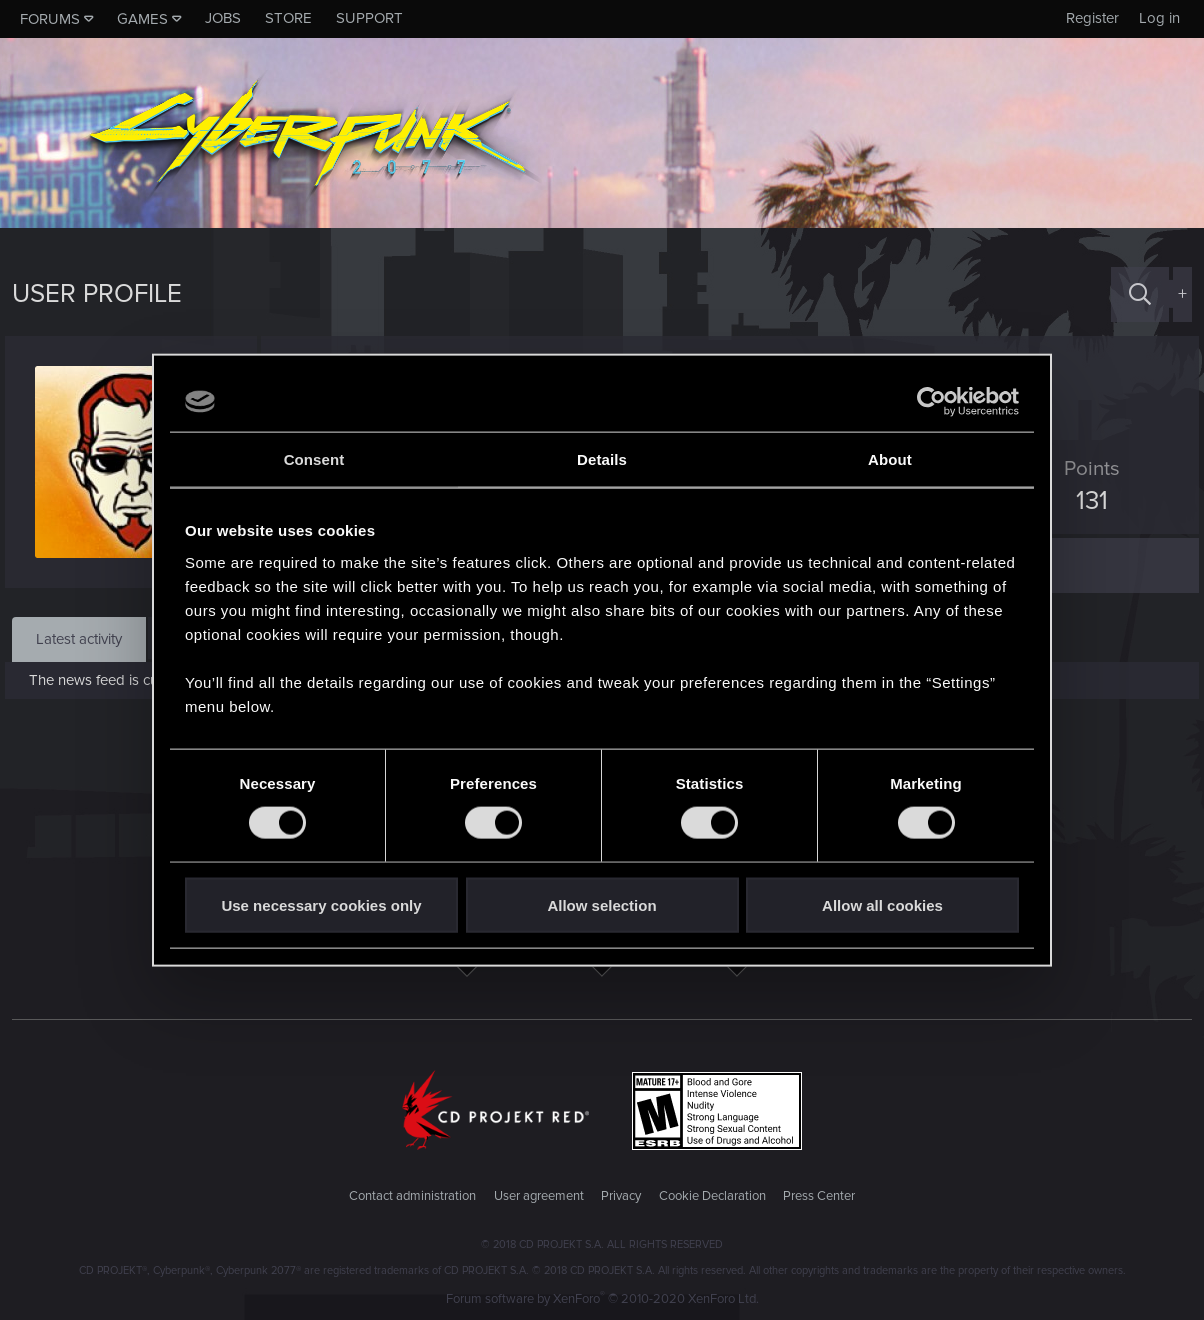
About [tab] (890, 459)
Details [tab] (602, 459)
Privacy (621, 1196)
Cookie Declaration (712, 1196)
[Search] (1140, 294)
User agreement (539, 1196)
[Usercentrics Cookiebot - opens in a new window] (931, 402)
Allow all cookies (882, 904)
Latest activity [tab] (79, 639)
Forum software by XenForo (602, 1299)
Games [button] (142, 19)
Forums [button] (50, 19)
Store (288, 18)
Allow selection (601, 904)
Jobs (223, 18)
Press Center (819, 1196)
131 (1085, 501)
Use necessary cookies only (321, 904)
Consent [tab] (314, 459)
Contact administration (412, 1196)
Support (369, 18)
